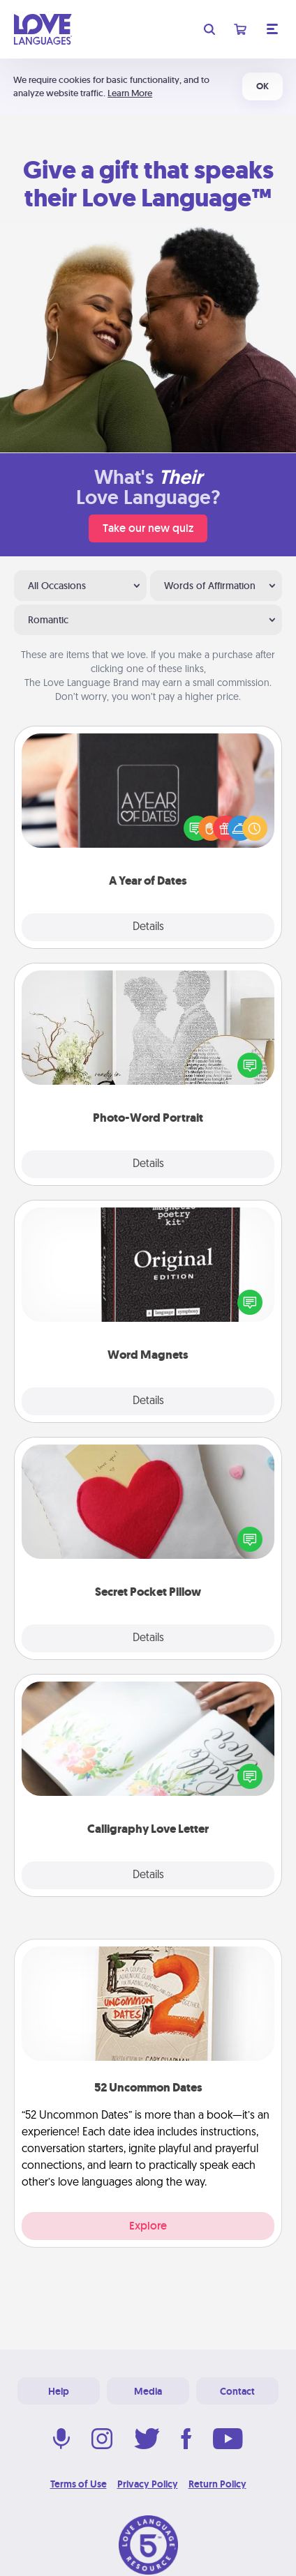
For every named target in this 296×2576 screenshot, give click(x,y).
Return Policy (217, 2484)
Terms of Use (78, 2484)
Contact (237, 2391)
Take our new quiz (148, 528)
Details (148, 927)
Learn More (130, 93)
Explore (148, 2225)
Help (58, 2391)
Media (148, 2391)
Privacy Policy (147, 2484)
